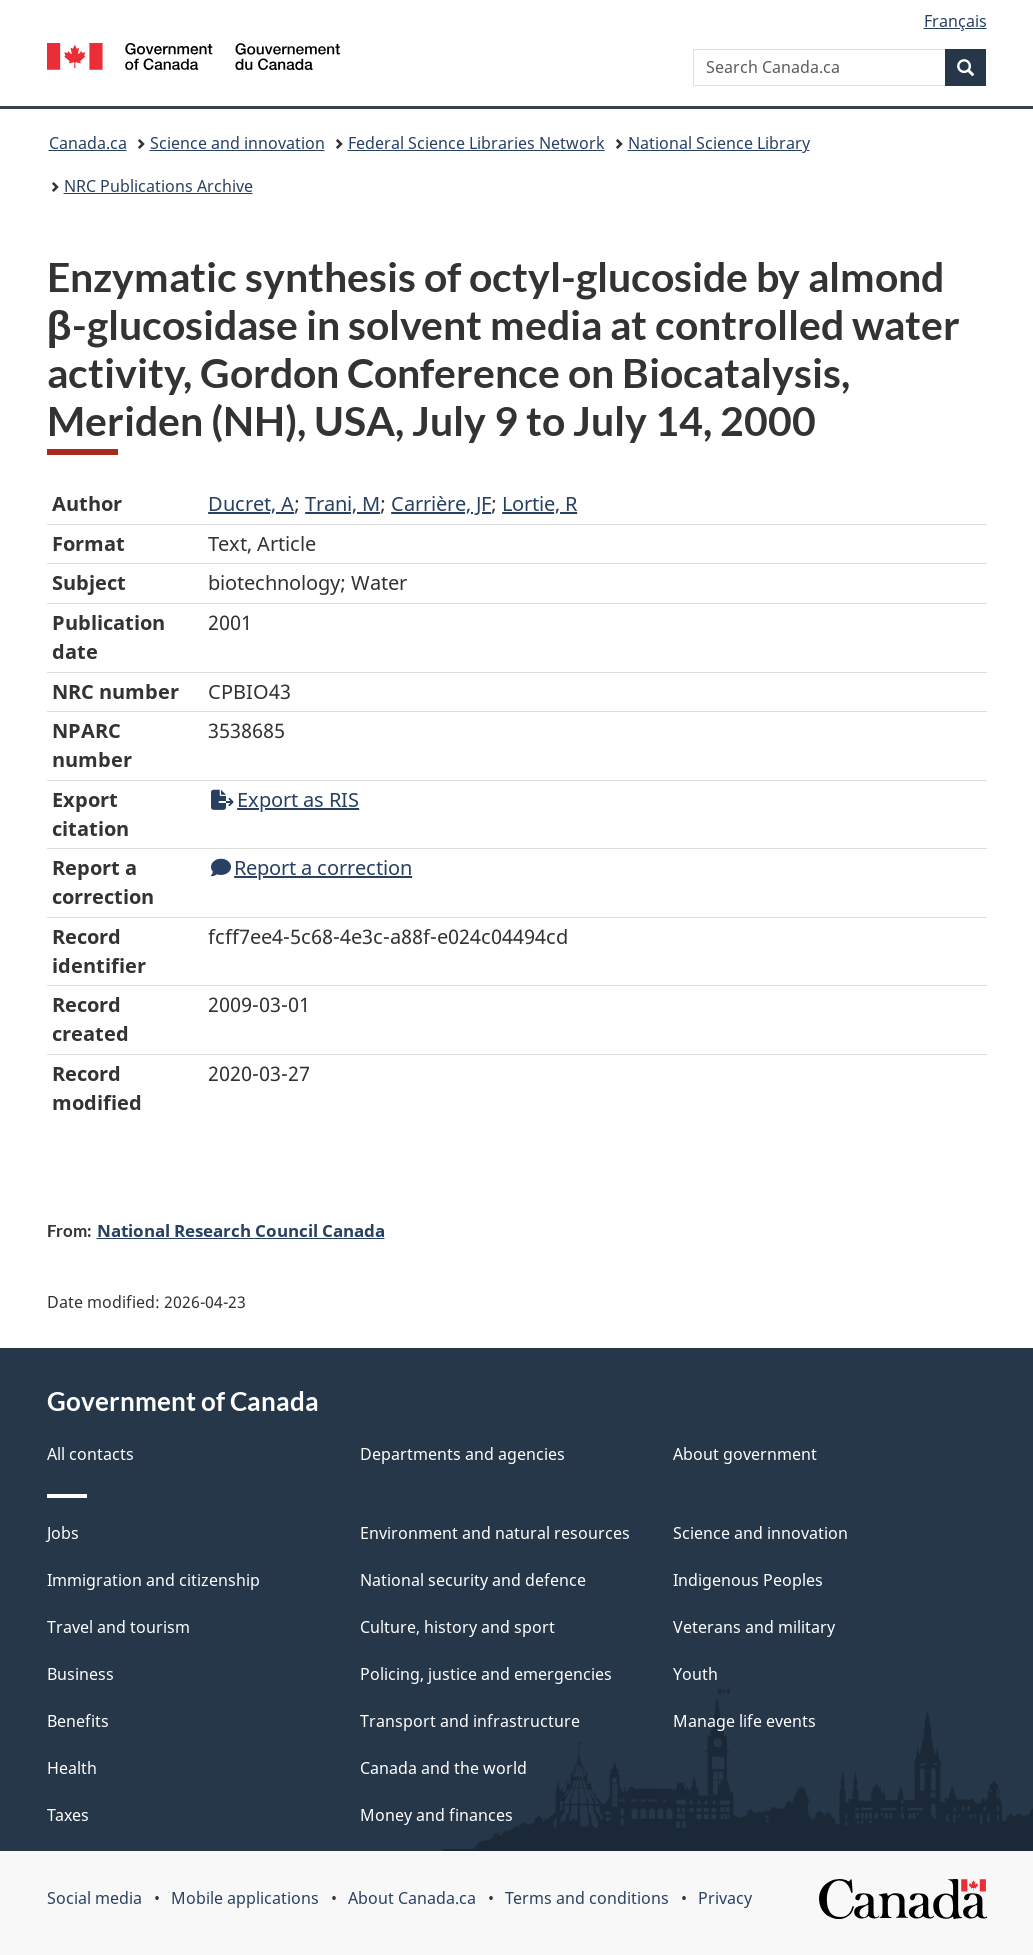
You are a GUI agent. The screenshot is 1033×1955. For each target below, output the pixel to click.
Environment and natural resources (495, 1533)
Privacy (725, 1898)
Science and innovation (237, 143)
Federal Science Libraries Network (476, 143)
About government (745, 1454)
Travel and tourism (118, 1627)
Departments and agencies (462, 1454)
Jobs (63, 1533)
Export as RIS (285, 799)
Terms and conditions (587, 1898)
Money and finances (436, 1815)
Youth (695, 1674)
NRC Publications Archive (158, 186)
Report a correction (311, 867)
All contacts (90, 1454)
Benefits (78, 1721)
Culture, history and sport (457, 1627)
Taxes (68, 1815)
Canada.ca (88, 143)
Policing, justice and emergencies (486, 1674)
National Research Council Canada (241, 1230)
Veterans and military (754, 1627)
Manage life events (744, 1721)
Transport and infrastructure (470, 1721)
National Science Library (719, 143)
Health (72, 1768)
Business (80, 1674)
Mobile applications (245, 1898)
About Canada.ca (412, 1898)
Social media (94, 1898)
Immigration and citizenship (153, 1580)
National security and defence (473, 1580)
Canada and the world (443, 1768)
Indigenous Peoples (748, 1580)
